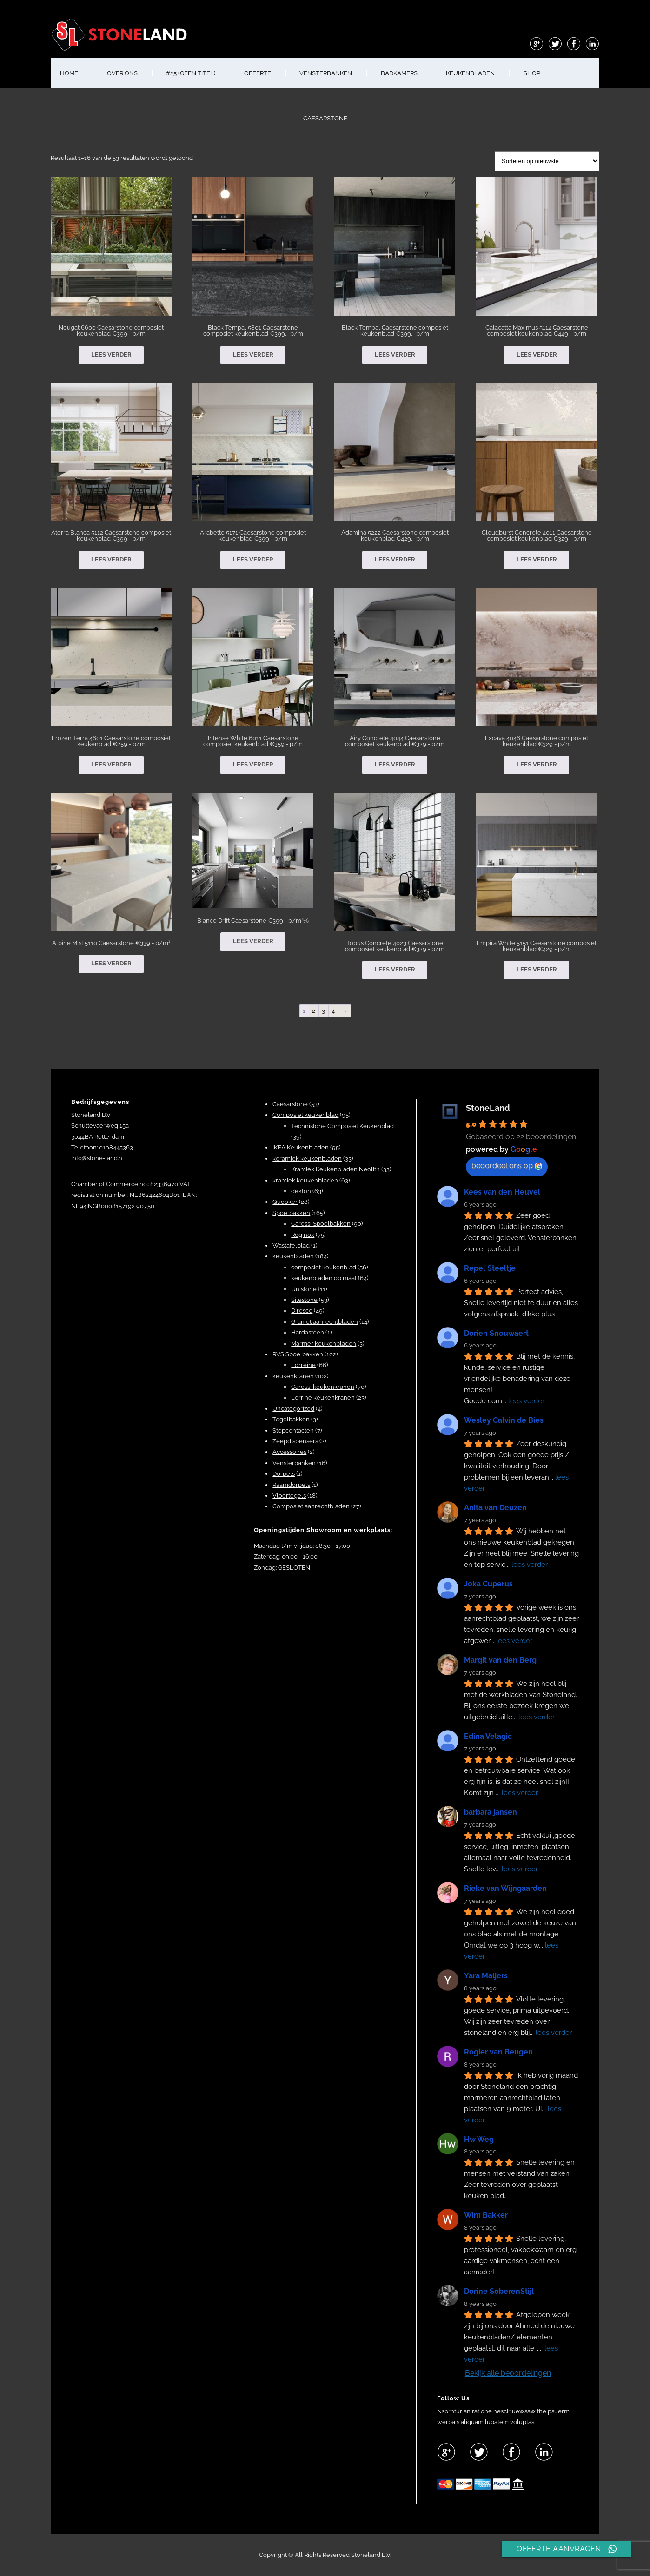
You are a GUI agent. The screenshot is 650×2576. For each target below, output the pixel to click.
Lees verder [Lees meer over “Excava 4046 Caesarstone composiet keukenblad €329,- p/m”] (537, 764)
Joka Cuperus (488, 1583)
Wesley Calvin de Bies (504, 1420)
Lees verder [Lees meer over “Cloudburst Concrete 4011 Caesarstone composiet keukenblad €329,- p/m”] (537, 559)
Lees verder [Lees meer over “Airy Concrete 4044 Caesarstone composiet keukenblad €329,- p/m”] (395, 764)
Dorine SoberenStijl (499, 2291)
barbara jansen (490, 1812)
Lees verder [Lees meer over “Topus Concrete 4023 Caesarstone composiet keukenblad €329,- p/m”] (395, 969)
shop (532, 73)
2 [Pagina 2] (313, 1010)
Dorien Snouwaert (496, 1333)
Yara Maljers (486, 1975)
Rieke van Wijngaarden (505, 1888)
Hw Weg (479, 2139)
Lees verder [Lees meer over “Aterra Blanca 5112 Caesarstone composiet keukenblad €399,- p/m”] (111, 559)
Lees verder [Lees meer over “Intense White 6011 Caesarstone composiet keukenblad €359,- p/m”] (253, 764)
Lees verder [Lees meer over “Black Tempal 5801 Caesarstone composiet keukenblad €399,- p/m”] (253, 354)
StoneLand (488, 1108)
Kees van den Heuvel (502, 1192)
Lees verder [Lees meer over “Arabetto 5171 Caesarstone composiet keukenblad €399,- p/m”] (253, 559)
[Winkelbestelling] (547, 161)
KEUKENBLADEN (470, 73)
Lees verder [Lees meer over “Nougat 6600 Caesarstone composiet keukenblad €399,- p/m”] (111, 354)
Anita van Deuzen (495, 1507)
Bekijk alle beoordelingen (508, 2373)
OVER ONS (122, 73)
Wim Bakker (486, 2215)
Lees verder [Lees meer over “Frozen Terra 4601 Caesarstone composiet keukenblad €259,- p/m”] (111, 764)
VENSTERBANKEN (325, 73)
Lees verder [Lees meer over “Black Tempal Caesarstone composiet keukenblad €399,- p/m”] (395, 354)
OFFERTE (257, 73)
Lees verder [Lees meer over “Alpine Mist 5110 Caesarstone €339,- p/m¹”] (111, 963)
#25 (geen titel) (190, 73)
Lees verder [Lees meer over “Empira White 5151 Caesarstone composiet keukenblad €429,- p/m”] (537, 969)
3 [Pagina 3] (323, 1010)
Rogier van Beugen (498, 2052)
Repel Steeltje (490, 1268)
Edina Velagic (488, 1736)
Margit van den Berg (500, 1660)
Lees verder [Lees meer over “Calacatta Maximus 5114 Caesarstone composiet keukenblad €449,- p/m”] (537, 354)
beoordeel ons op (506, 1165)
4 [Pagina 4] (333, 1010)
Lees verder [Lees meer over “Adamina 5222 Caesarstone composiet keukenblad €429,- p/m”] (395, 559)
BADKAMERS (399, 73)
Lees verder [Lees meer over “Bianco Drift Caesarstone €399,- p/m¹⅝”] (253, 941)
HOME (69, 73)
